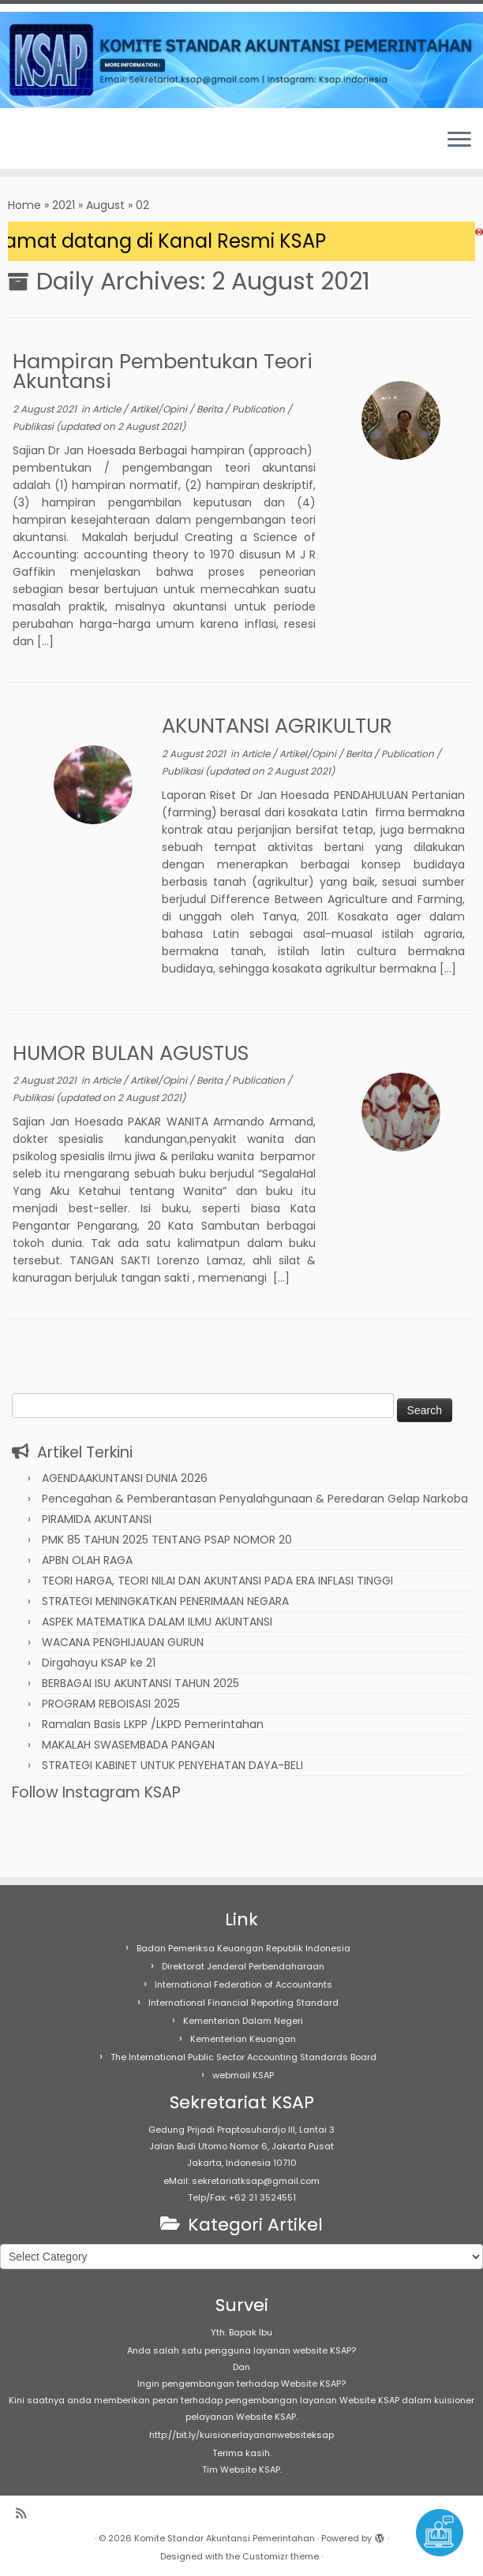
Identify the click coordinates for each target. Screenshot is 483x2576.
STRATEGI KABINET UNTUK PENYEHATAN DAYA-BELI (172, 1765)
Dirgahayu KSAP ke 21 (98, 1663)
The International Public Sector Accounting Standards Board (243, 2057)
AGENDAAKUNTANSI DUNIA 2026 (125, 1478)
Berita (211, 409)
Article (107, 409)
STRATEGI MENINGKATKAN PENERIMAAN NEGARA (165, 1601)
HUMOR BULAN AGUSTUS (131, 1053)
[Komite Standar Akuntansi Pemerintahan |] (241, 60)
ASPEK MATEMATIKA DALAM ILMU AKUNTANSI (157, 1622)
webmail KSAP (243, 2075)
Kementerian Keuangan (243, 2039)
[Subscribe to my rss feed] (26, 2513)
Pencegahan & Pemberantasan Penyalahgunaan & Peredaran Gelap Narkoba (255, 1498)
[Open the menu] (459, 140)
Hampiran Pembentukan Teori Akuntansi (163, 371)
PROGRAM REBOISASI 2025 (111, 1704)
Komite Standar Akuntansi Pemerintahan (224, 2538)
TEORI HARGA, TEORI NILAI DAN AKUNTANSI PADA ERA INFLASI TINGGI (217, 1581)
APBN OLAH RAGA (87, 1560)
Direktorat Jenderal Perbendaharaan (243, 1966)
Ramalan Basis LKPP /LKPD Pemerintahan (153, 1724)
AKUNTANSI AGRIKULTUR (277, 725)
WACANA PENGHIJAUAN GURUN (123, 1642)
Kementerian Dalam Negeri (243, 2020)
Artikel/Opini (159, 409)
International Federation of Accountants (243, 1984)
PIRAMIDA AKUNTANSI (97, 1519)
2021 (63, 205)
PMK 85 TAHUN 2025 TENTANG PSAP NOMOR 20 (167, 1539)
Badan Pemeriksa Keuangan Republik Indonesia (243, 1948)
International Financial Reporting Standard (243, 2002)
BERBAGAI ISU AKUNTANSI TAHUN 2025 (140, 1683)
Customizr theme (280, 2556)
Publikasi (34, 426)
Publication (259, 409)
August (105, 205)
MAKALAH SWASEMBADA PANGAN (128, 1745)
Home (24, 205)
